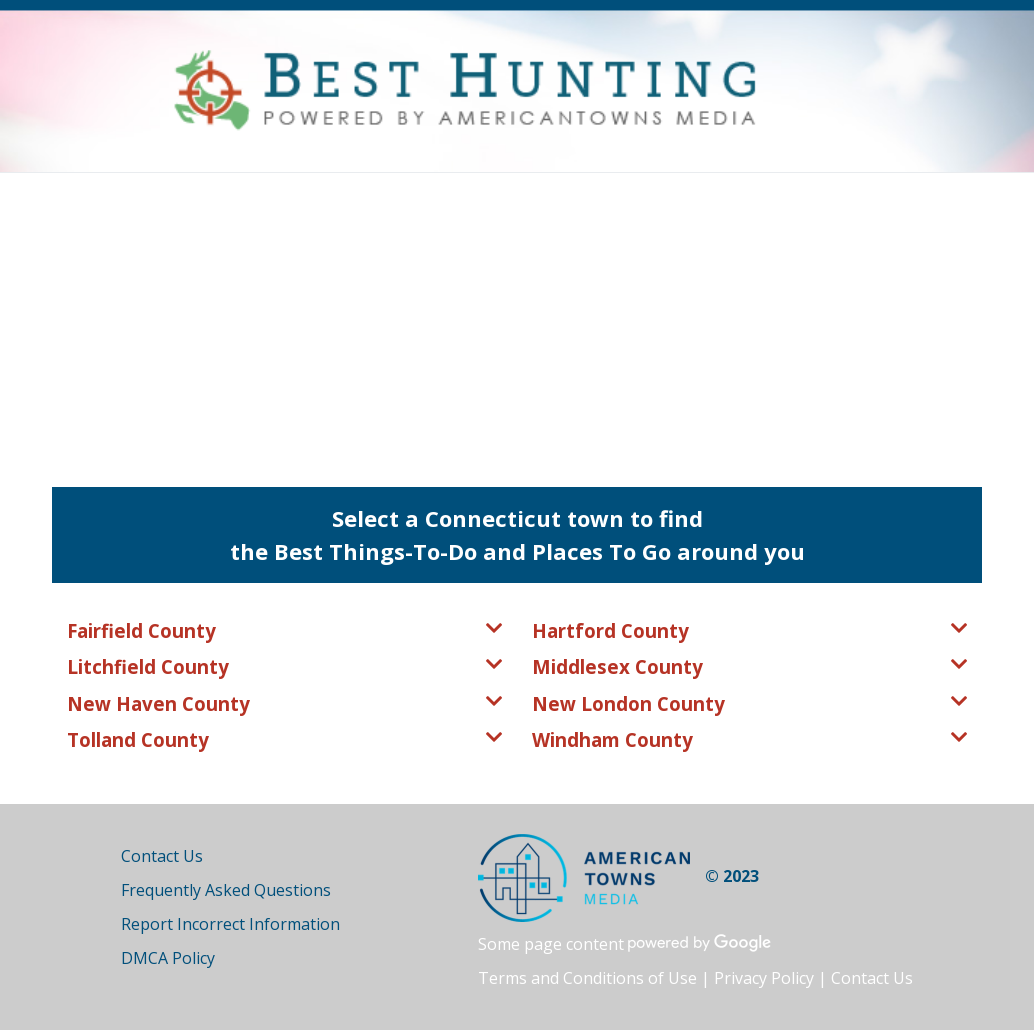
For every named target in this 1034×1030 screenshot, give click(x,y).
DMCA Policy (168, 958)
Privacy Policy (764, 978)
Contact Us (162, 856)
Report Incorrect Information (230, 924)
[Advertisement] (517, 323)
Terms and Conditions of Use (587, 978)
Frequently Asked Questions (226, 890)
